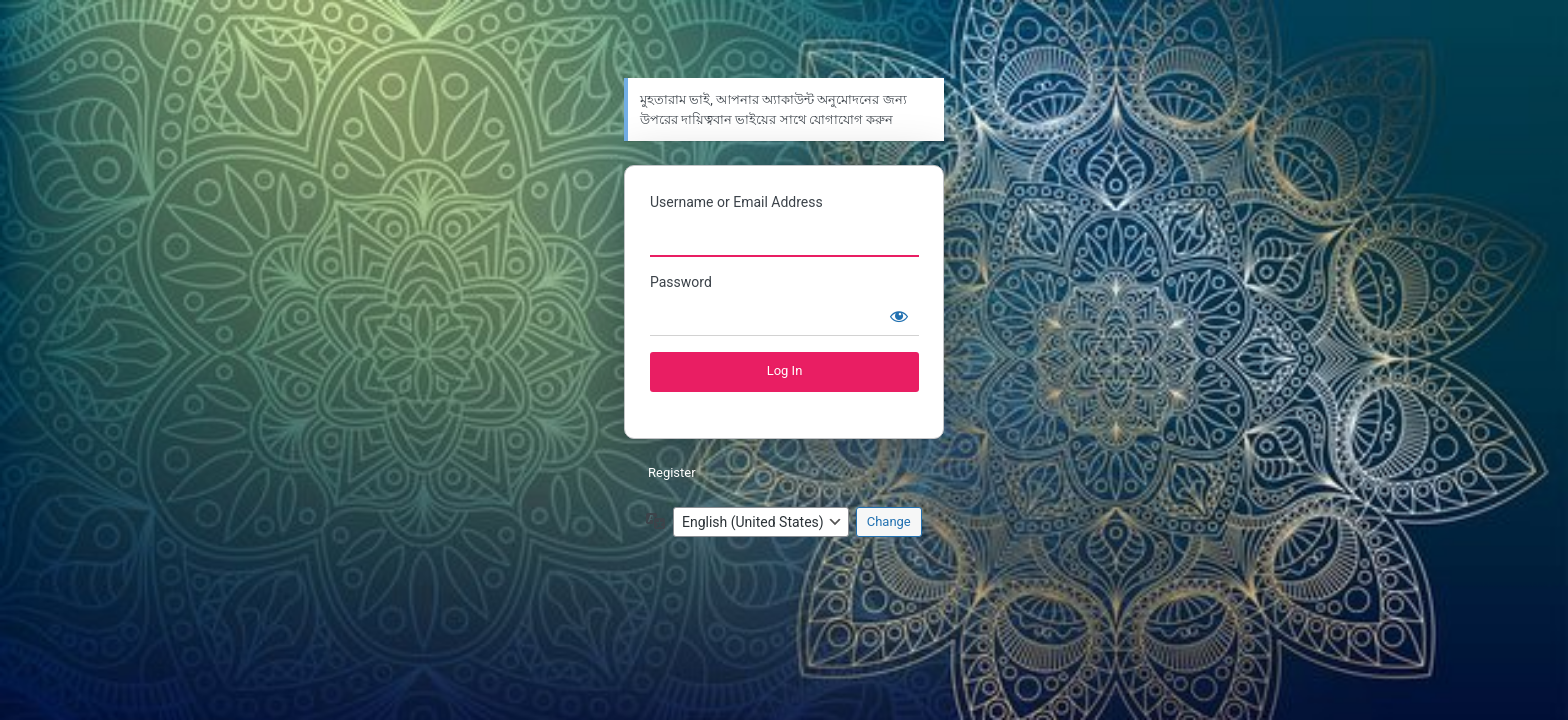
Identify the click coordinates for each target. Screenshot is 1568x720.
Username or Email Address (736, 202)
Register (672, 472)
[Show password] (899, 316)
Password (681, 282)
